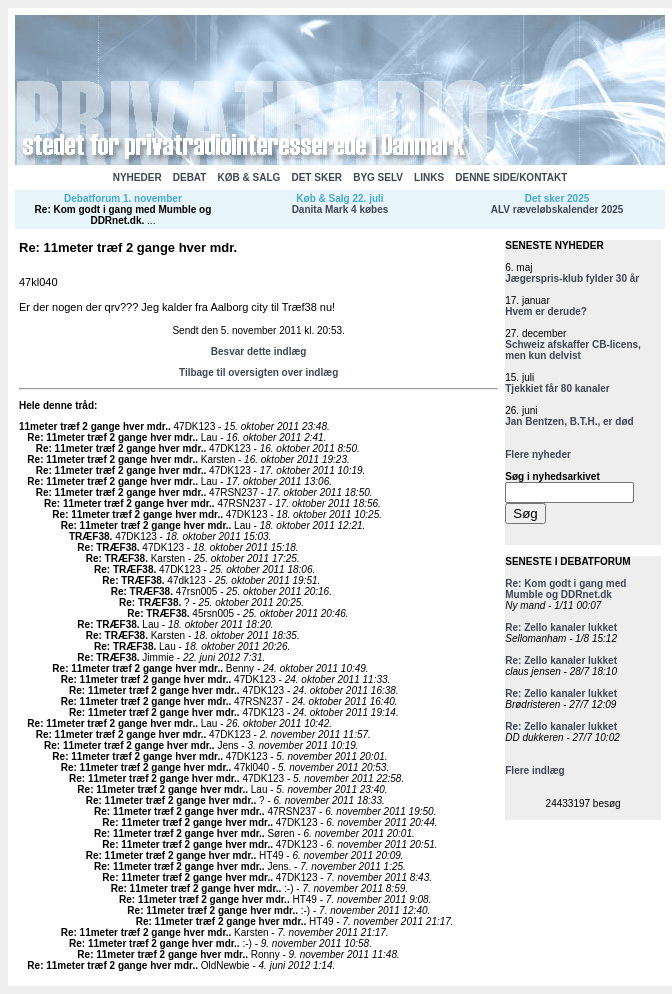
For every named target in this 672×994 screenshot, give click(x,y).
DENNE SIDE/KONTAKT (511, 177)
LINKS (429, 177)
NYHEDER (137, 177)
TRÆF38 (89, 536)
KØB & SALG (249, 177)
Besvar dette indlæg (259, 351)
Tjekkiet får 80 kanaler (557, 388)
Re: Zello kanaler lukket (561, 627)
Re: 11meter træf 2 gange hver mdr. (111, 437)
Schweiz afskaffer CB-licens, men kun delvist (573, 350)
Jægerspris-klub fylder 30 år (572, 278)
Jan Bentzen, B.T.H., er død (569, 421)
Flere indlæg (534, 770)
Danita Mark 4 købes (340, 209)
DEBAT (190, 177)
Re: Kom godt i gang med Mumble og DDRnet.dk (123, 215)
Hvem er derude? (546, 311)
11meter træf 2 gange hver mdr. (93, 426)
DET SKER (316, 177)
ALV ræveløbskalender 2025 (557, 209)
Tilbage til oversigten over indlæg (258, 372)
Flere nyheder (538, 454)
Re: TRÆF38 (106, 547)
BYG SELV (378, 177)
